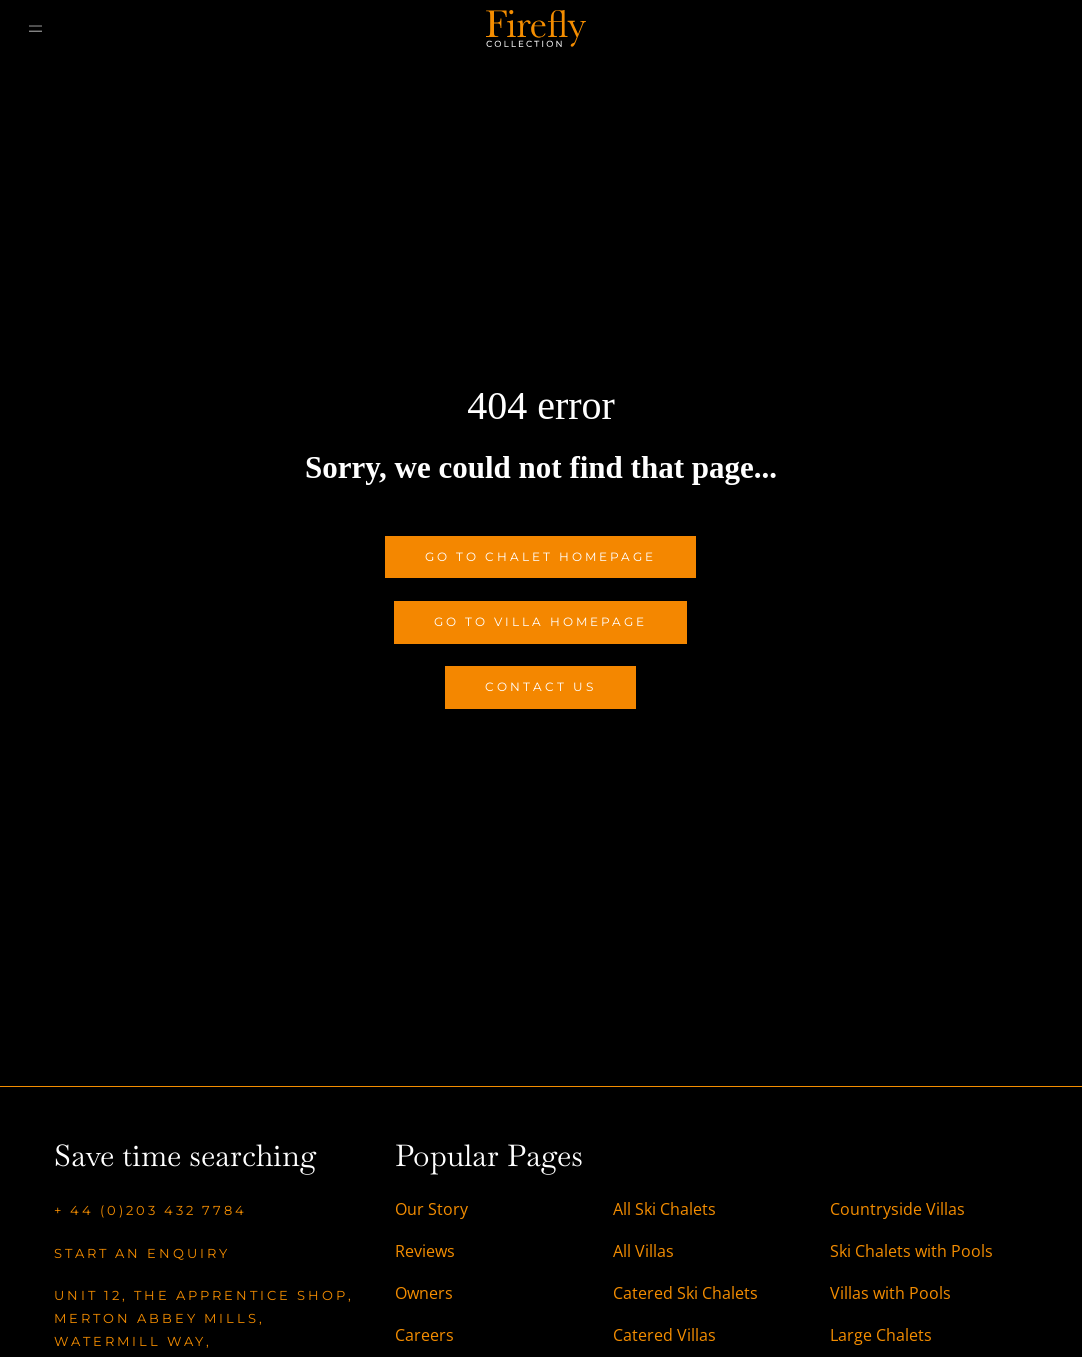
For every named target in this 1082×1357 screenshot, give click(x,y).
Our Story (431, 1209)
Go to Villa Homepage (540, 621)
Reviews (425, 1251)
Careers (424, 1335)
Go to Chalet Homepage (540, 556)
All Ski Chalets (666, 1209)
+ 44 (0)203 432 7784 (150, 1210)
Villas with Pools (890, 1293)
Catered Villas (664, 1335)
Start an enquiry (142, 1253)
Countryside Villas (897, 1209)
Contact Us (540, 686)
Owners (424, 1293)
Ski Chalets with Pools (911, 1251)
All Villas (643, 1251)
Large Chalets (881, 1335)
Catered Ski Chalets (685, 1293)
